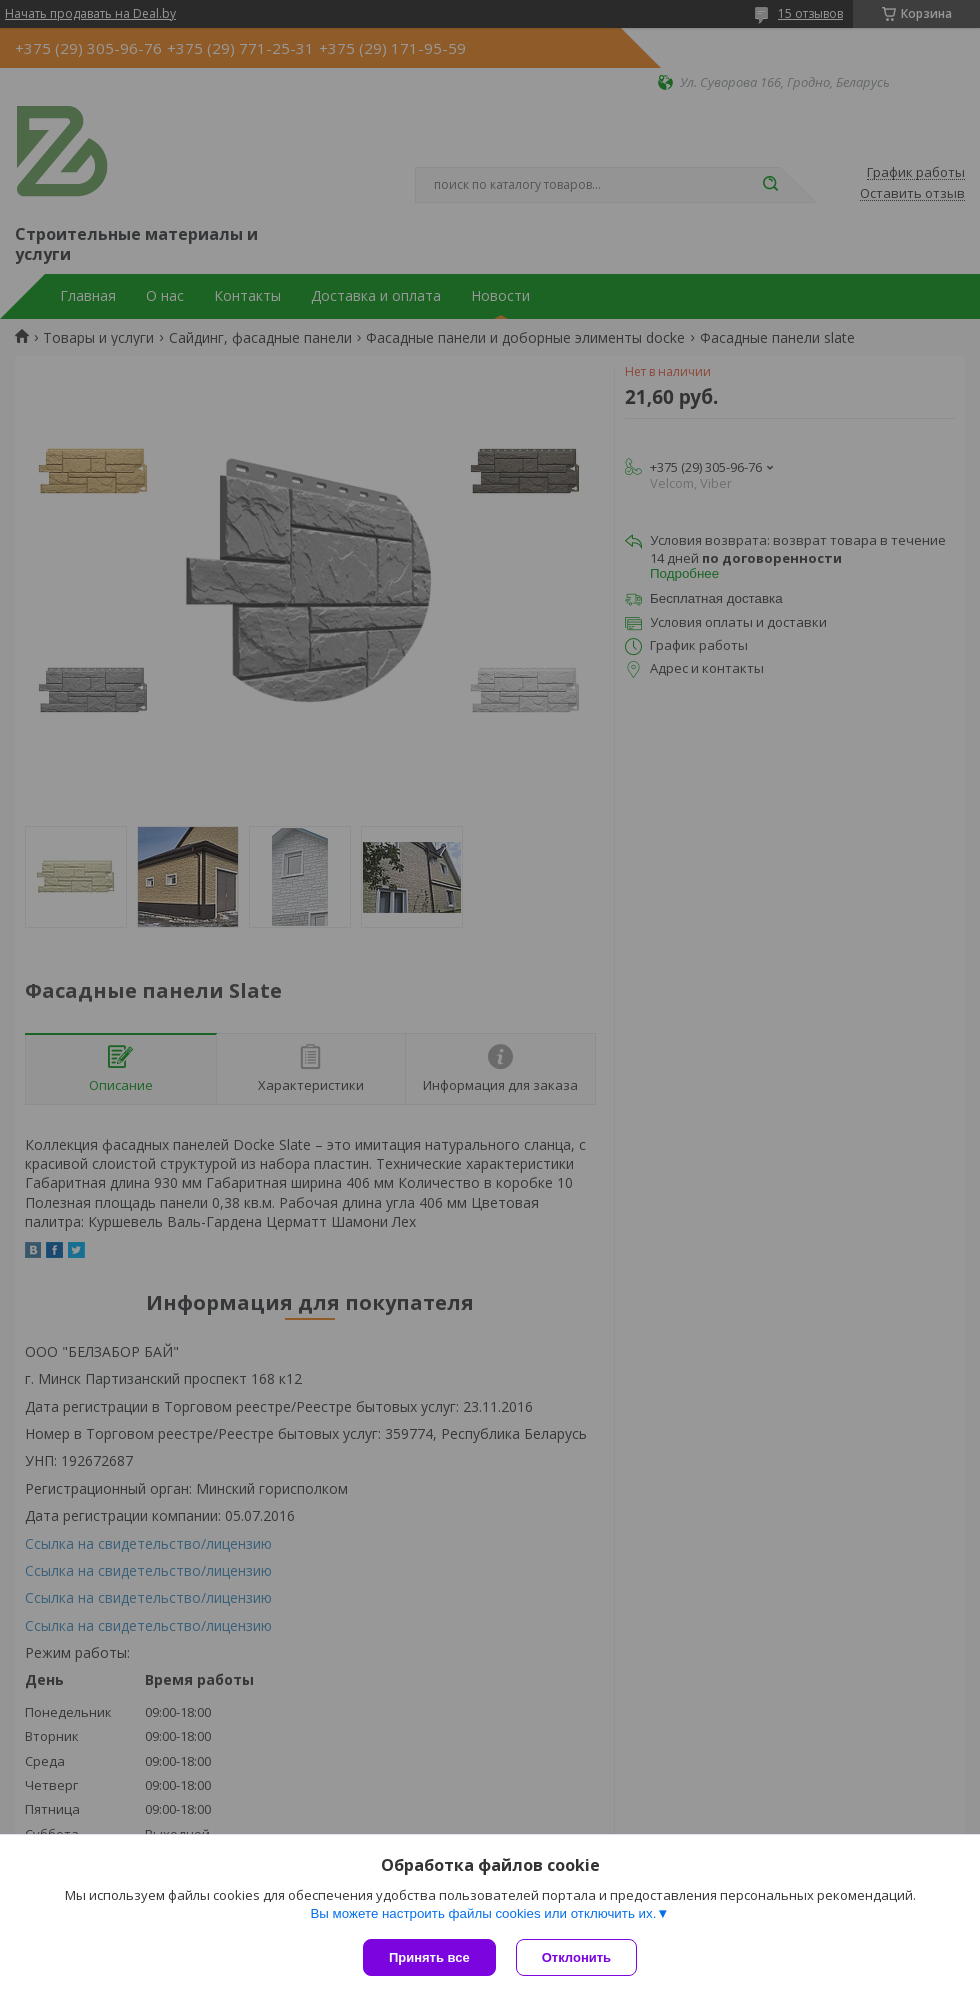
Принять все (429, 1957)
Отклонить (576, 1957)
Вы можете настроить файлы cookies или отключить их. (483, 1913)
